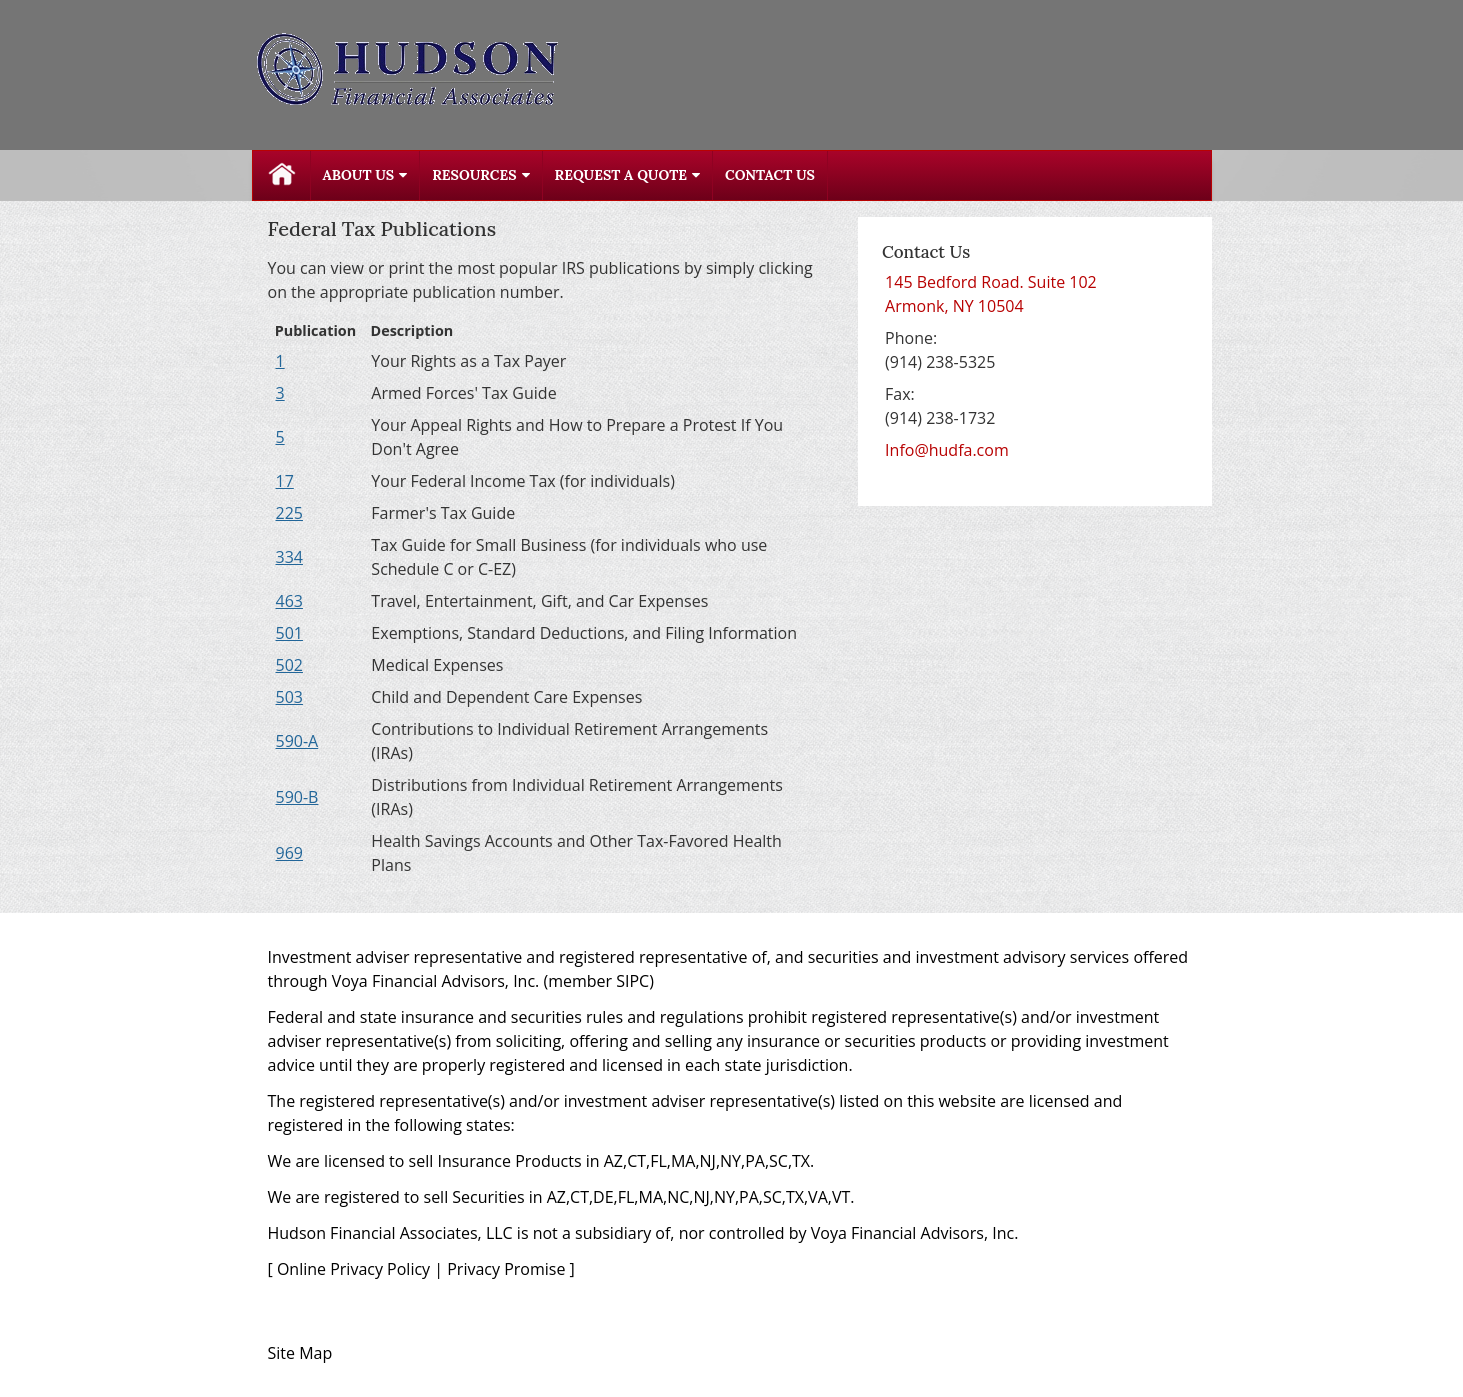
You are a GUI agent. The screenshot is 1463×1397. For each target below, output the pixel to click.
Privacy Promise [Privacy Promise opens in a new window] (506, 1269)
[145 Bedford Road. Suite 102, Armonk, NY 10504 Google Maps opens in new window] (991, 294)
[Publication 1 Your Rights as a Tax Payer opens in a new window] (280, 361)
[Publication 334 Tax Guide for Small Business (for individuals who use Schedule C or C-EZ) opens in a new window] (289, 557)
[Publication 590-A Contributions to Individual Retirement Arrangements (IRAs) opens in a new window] (297, 741)
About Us (359, 175)
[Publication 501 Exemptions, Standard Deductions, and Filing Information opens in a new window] (289, 633)
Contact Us (770, 175)
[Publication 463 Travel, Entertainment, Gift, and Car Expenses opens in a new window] (289, 601)
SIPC (632, 981)
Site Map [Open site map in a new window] (300, 1353)
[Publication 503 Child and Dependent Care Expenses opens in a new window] (289, 697)
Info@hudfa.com (947, 450)
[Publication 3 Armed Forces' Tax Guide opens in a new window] (280, 393)
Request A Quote (621, 175)
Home (282, 175)
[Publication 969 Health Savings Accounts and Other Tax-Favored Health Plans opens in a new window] (289, 853)
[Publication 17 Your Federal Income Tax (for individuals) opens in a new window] (285, 481)
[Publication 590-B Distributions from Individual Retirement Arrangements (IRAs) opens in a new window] (297, 797)
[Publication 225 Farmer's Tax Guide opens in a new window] (289, 513)
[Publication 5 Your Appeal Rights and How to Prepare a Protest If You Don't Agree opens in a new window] (280, 437)
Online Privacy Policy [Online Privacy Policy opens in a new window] (353, 1269)
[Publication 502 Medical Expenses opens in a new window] (289, 665)
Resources (474, 175)
